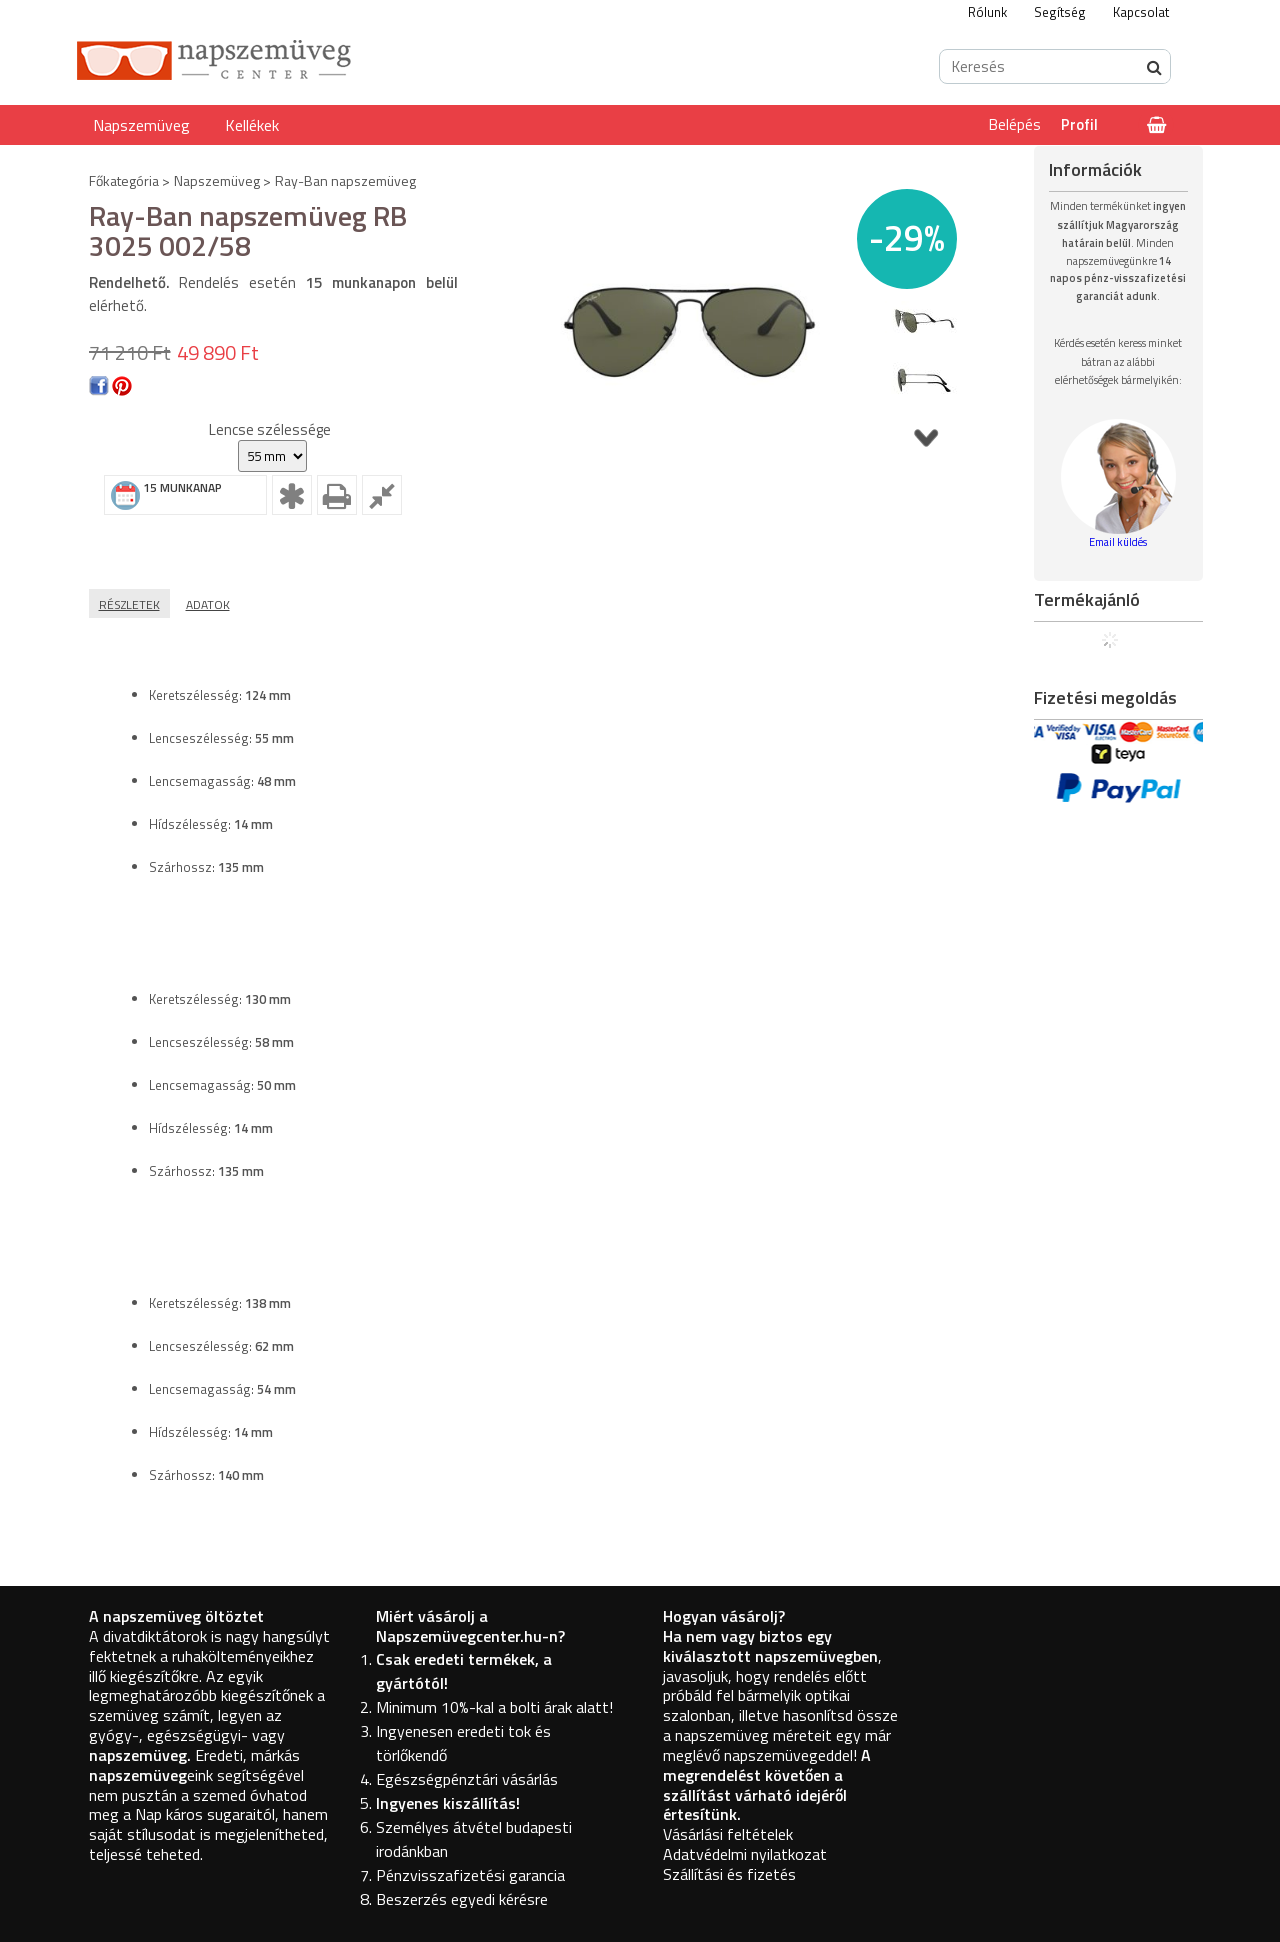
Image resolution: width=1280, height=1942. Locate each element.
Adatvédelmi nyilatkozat (745, 1854)
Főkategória (124, 180)
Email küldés (1118, 542)
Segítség (1060, 12)
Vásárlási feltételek (728, 1834)
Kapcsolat (1141, 12)
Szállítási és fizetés (729, 1874)
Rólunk (987, 12)
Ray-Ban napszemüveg (345, 180)
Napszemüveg (141, 125)
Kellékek (252, 125)
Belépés (1015, 124)
